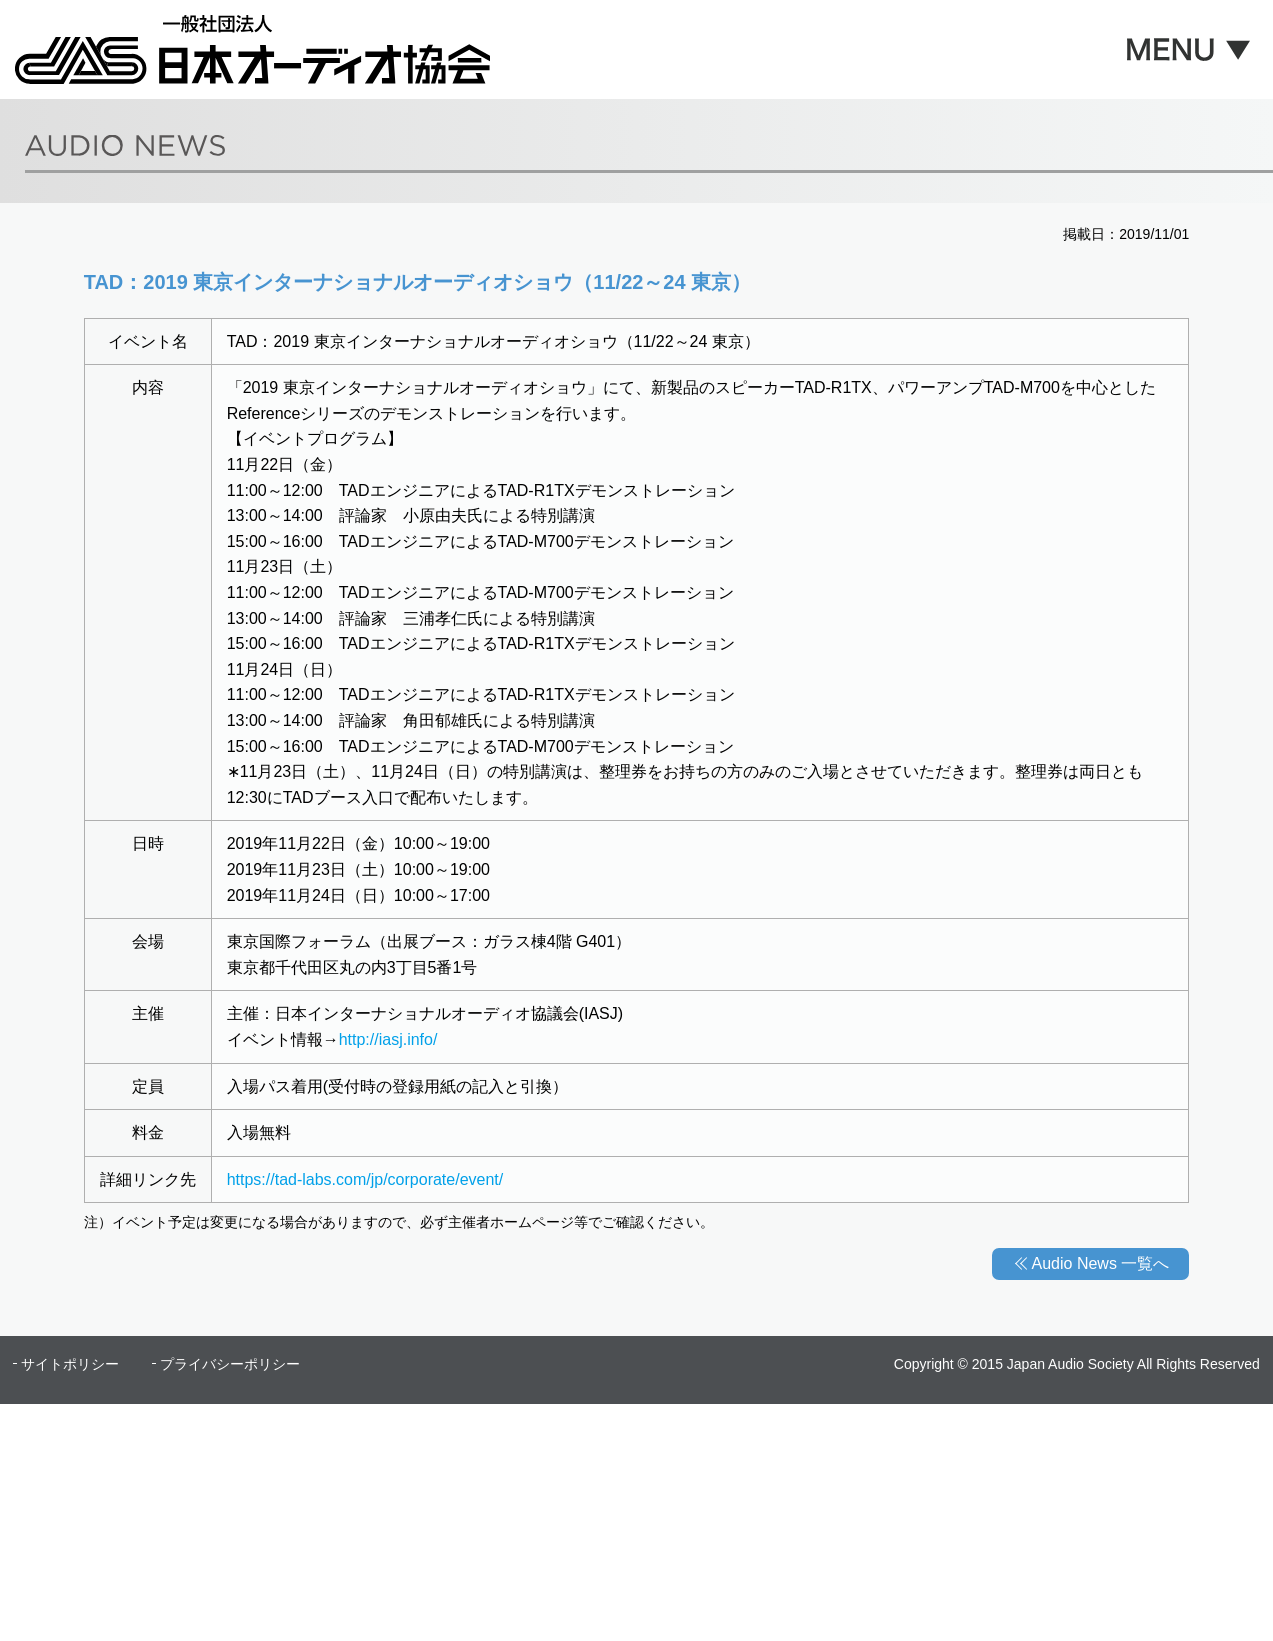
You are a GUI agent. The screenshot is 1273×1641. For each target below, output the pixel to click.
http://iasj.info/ (388, 1039)
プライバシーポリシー (230, 1364)
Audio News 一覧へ (1101, 1263)
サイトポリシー (70, 1364)
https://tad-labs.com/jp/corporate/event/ (365, 1179)
